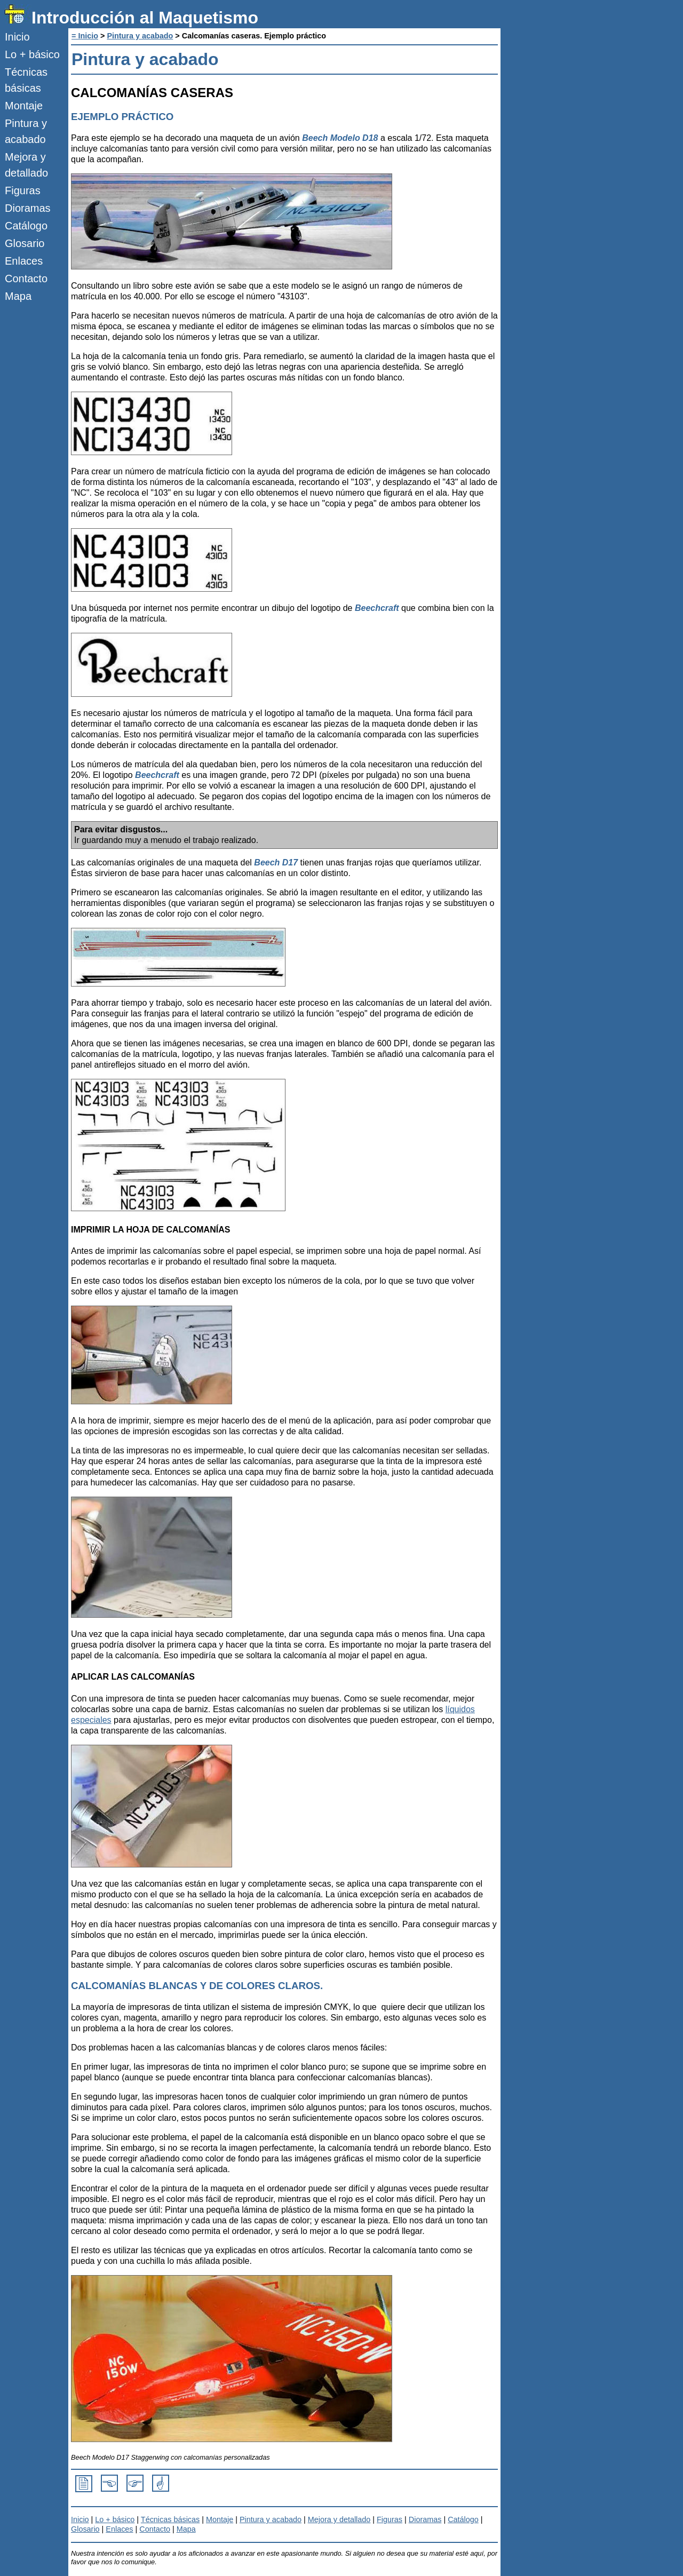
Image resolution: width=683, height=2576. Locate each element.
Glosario (24, 243)
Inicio (17, 37)
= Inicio (85, 35)
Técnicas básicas (26, 80)
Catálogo (26, 226)
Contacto (26, 278)
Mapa (18, 296)
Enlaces (24, 261)
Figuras (23, 190)
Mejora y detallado (26, 165)
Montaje (24, 106)
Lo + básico (32, 54)
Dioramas (28, 208)
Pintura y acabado (26, 131)
